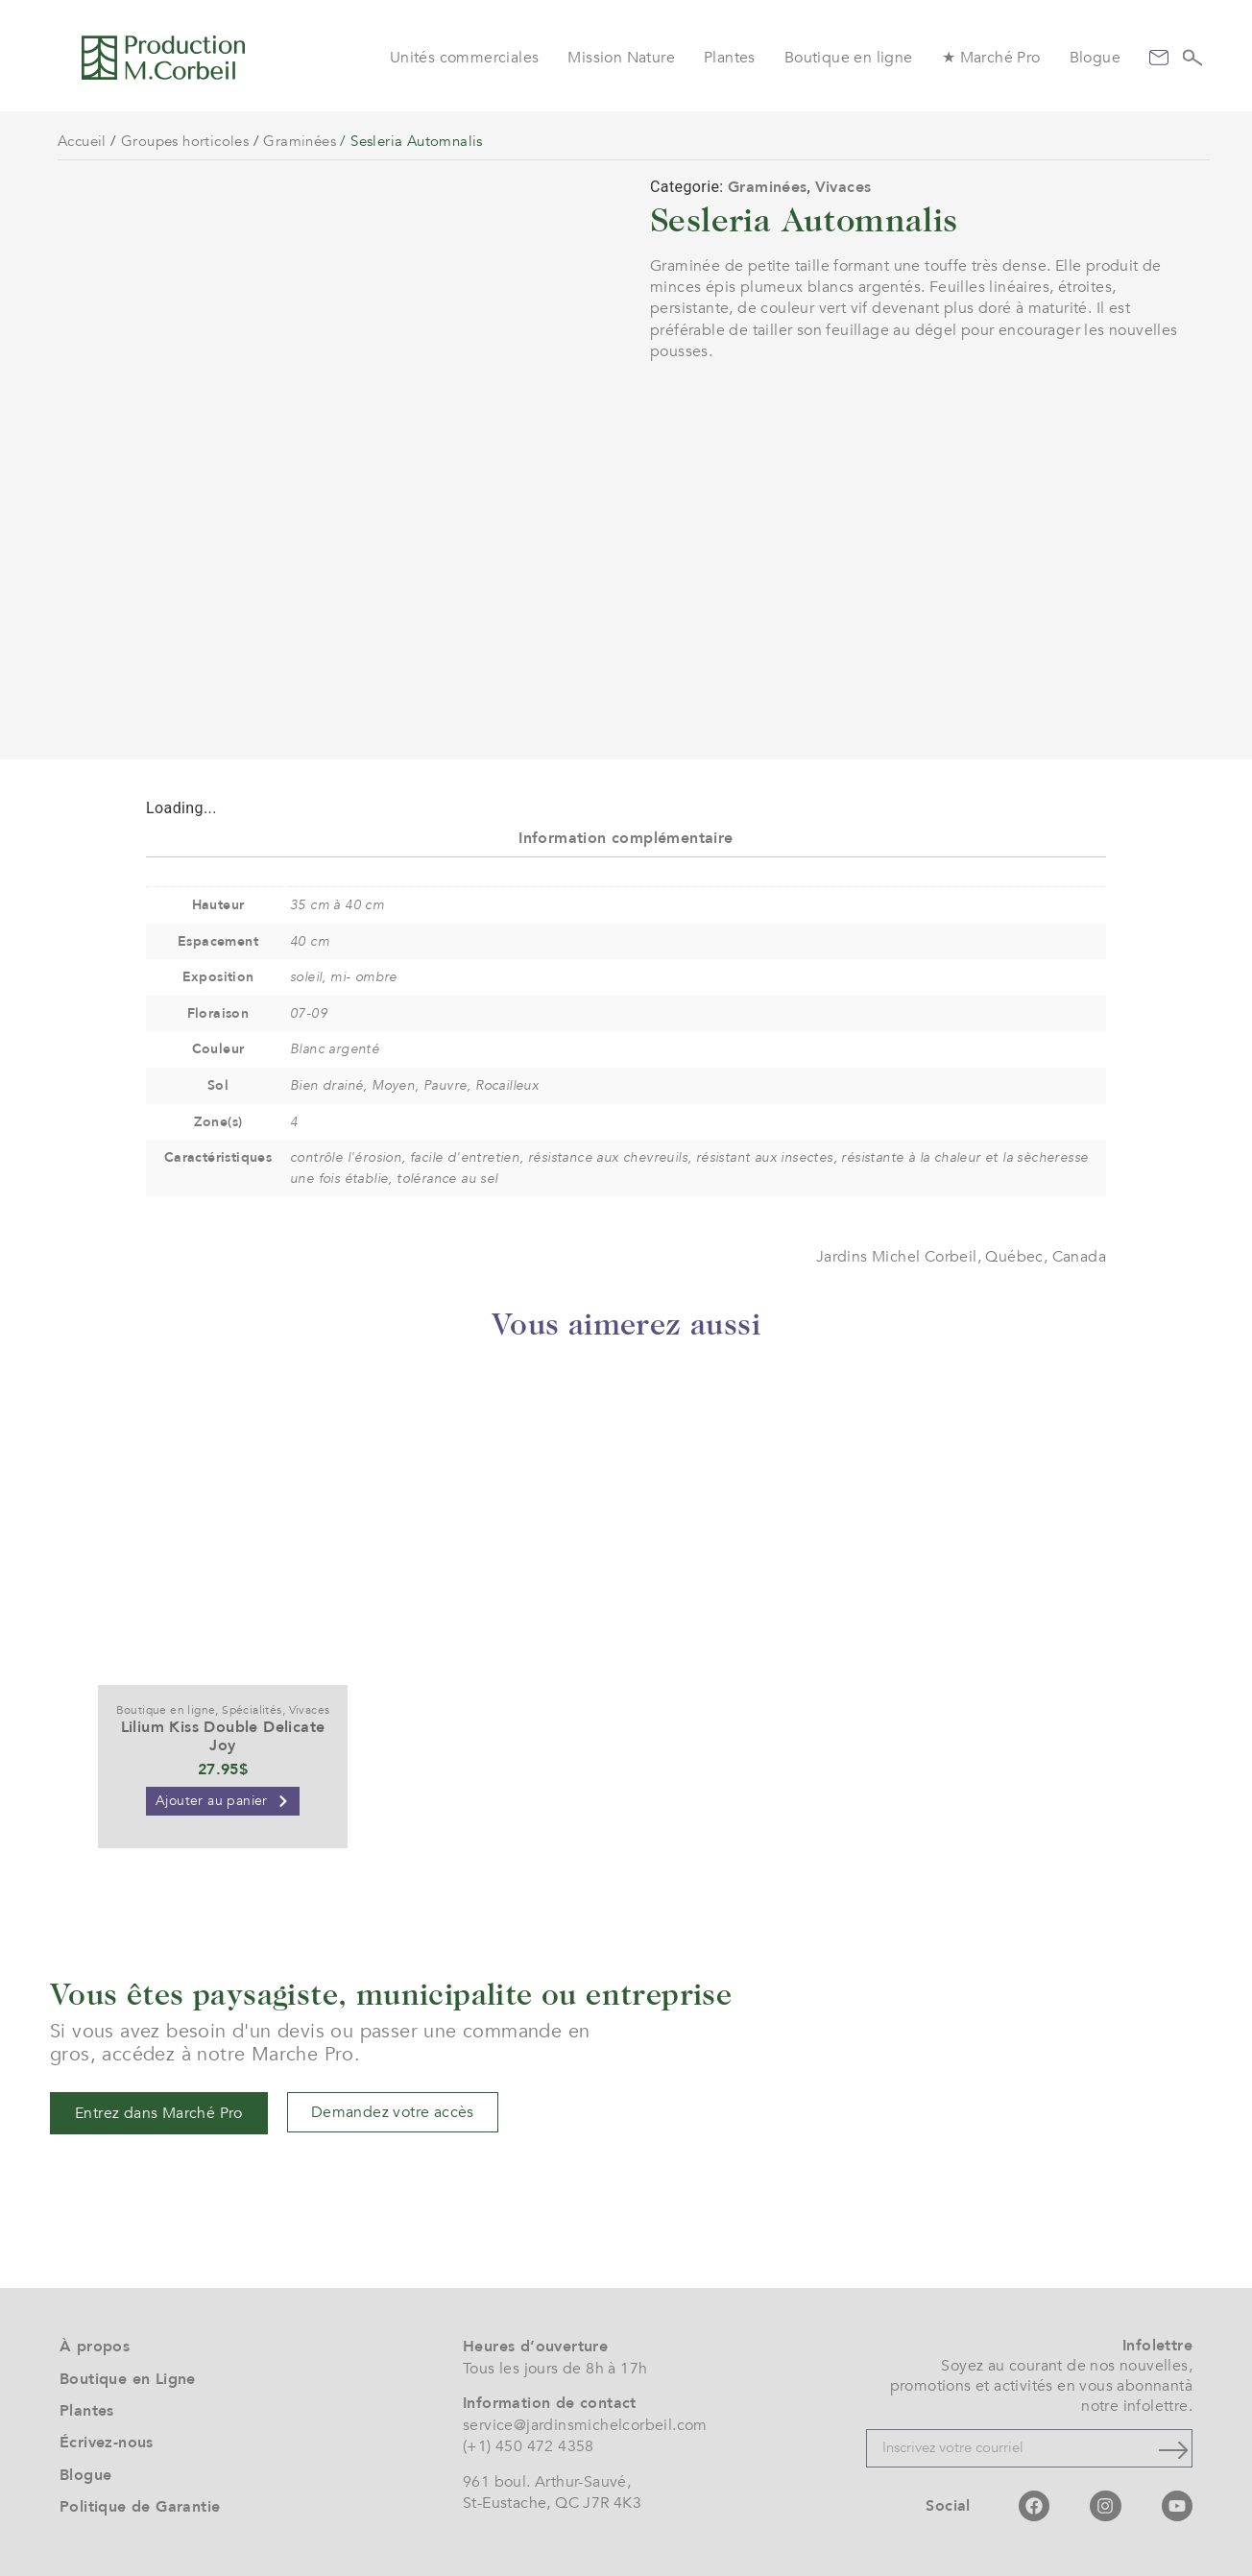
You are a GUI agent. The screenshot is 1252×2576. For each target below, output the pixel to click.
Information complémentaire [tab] (625, 838)
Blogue (1095, 57)
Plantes (730, 57)
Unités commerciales (465, 57)
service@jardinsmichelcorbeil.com (585, 2425)
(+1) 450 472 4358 (528, 2446)
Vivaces (843, 187)
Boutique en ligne (848, 57)
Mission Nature (621, 57)
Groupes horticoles (185, 141)
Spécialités (251, 1710)
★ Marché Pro (991, 57)
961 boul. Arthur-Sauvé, (547, 2481)
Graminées (299, 141)
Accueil (82, 141)
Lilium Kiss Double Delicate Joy (223, 1736)
